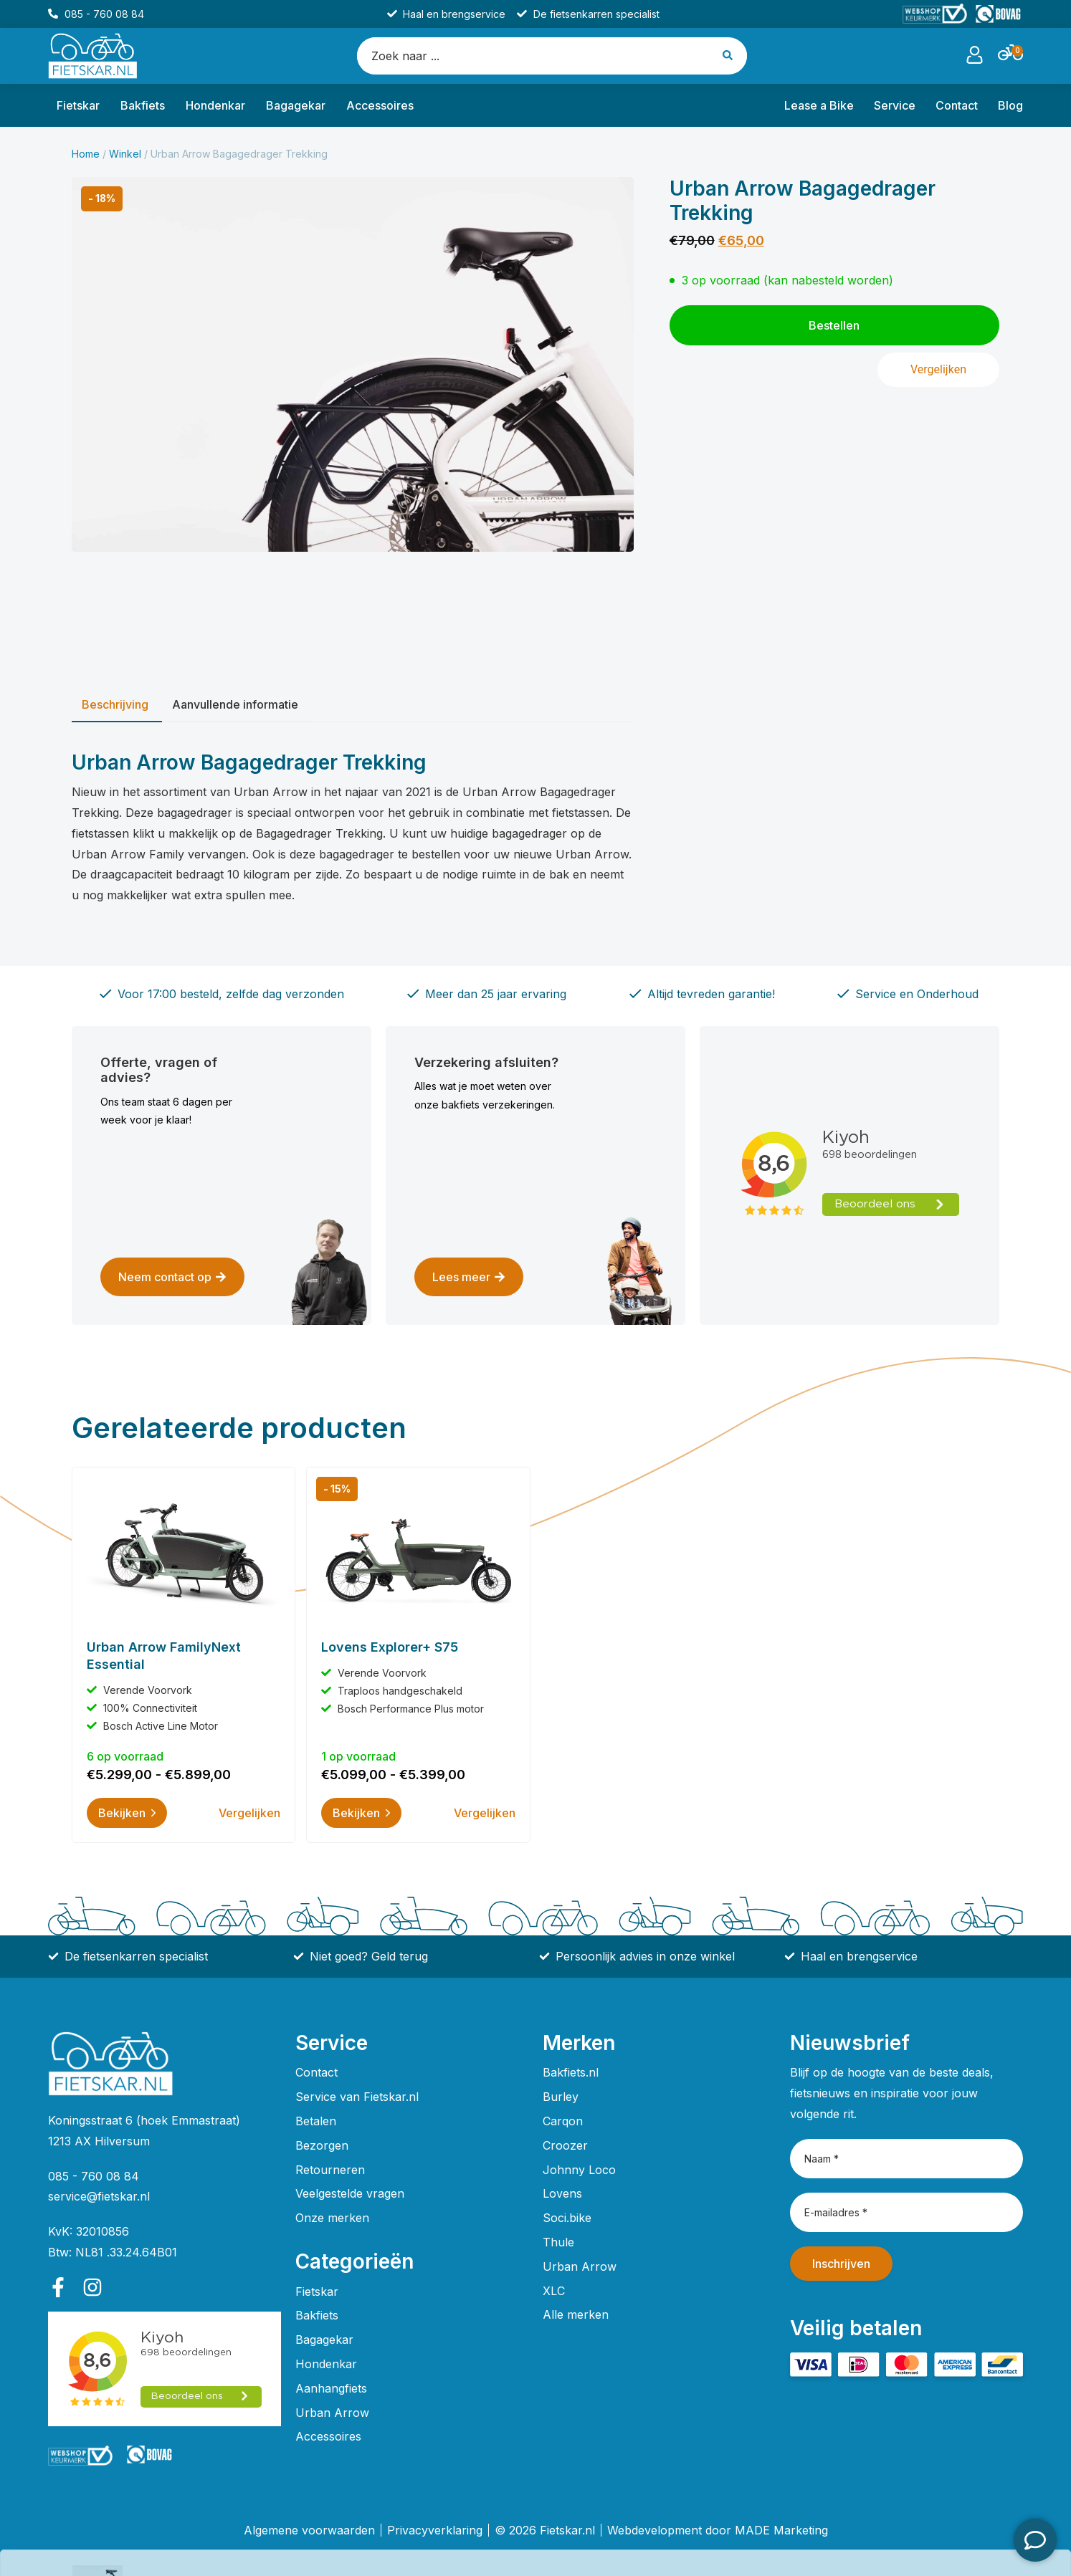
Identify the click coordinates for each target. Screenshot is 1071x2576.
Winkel (125, 154)
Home (86, 154)
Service (894, 105)
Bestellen (961, 2540)
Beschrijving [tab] (115, 704)
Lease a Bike (819, 105)
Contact (957, 105)
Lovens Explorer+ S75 (389, 1647)
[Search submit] (729, 55)
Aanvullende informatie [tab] (235, 704)
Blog (1010, 105)
